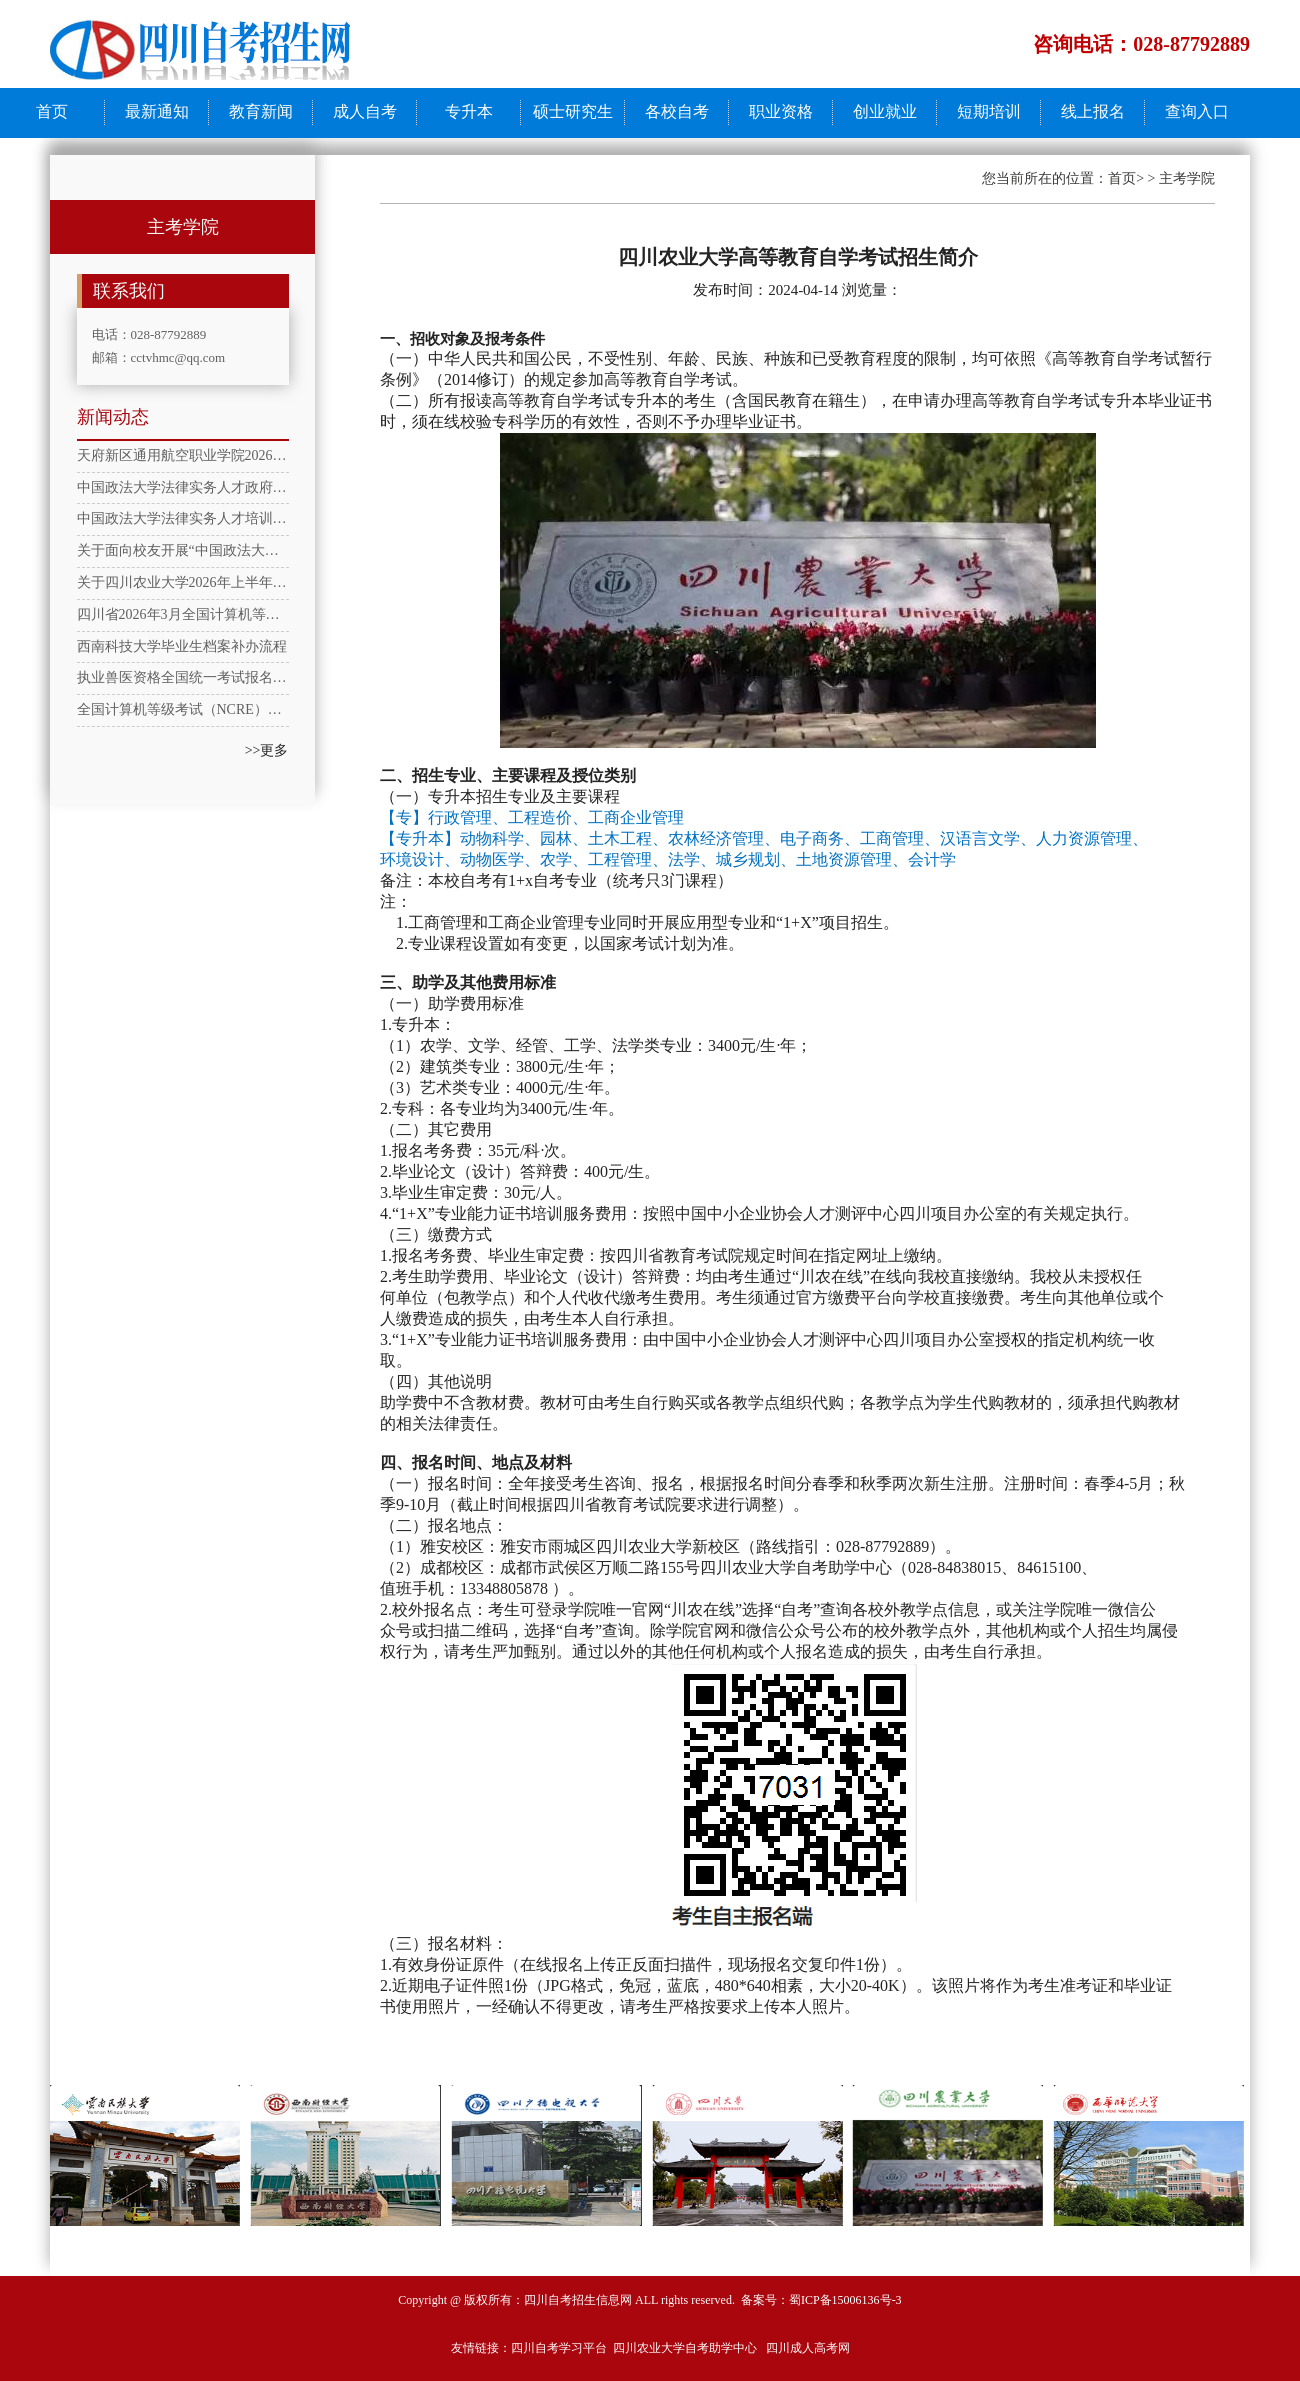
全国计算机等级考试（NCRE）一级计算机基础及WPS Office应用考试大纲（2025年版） (183, 709)
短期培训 (989, 111)
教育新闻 (261, 111)
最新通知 (157, 111)
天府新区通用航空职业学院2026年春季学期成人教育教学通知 (183, 455)
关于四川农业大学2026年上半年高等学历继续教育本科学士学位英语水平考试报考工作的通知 (183, 582)
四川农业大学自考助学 (673, 2348)
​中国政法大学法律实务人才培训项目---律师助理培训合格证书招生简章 (183, 518)
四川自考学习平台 (559, 2348)
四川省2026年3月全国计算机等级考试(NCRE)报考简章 (183, 614)
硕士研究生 (573, 111)
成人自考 (365, 111)
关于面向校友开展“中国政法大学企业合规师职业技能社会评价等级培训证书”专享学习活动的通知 (183, 550)
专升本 (469, 111)
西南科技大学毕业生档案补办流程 (182, 646)
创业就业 (885, 111)
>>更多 (267, 750)
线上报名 (1093, 111)
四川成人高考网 (808, 2348)
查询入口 (1197, 111)
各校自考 (677, 111)
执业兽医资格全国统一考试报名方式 (183, 677)
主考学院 (1187, 178)
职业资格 (781, 111)
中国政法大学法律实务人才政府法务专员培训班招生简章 (183, 487)
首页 (52, 111)
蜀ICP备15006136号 (840, 2300)
